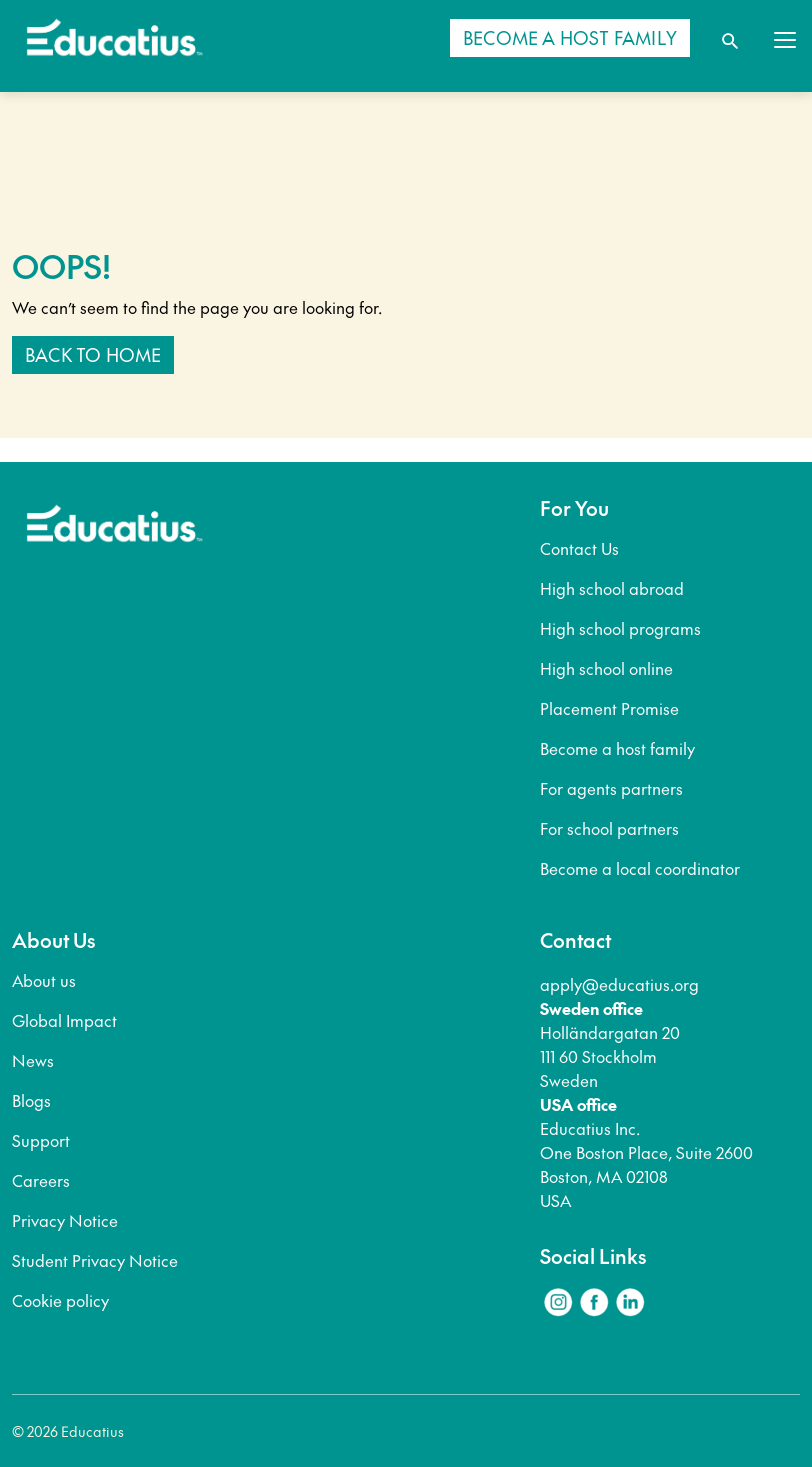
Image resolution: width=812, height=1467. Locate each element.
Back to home (93, 354)
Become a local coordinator (640, 868)
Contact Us (579, 548)
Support (41, 1140)
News (33, 1060)
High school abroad (612, 588)
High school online (606, 668)
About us (44, 980)
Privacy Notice (65, 1220)
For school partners (609, 828)
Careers (41, 1180)
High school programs (620, 628)
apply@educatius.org (619, 984)
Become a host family (617, 748)
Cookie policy (60, 1300)
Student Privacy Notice (95, 1260)
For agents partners (611, 788)
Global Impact (64, 1020)
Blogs (31, 1100)
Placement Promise (609, 708)
